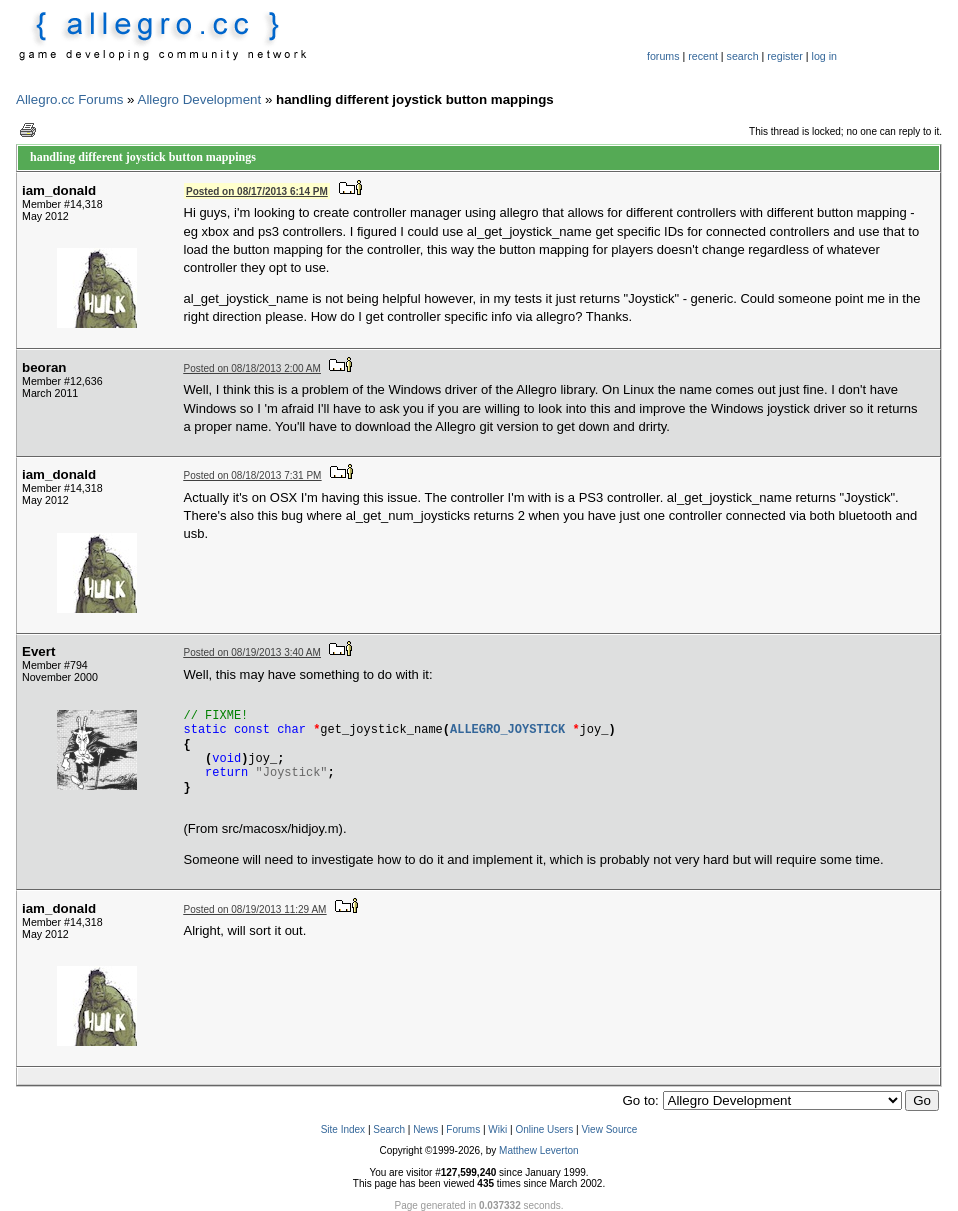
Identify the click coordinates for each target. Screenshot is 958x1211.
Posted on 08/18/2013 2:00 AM (252, 368)
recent (703, 56)
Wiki (497, 1129)
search (743, 56)
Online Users (544, 1129)
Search (389, 1129)
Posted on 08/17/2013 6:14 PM (257, 191)
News (425, 1129)
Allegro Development (200, 99)
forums (663, 56)
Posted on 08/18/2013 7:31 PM (253, 475)
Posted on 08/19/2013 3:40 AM (252, 652)
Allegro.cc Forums (69, 99)
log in (824, 56)
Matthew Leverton (539, 1150)
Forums (463, 1129)
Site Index (343, 1129)
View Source (609, 1129)
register (785, 56)
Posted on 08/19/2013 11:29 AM (255, 909)
